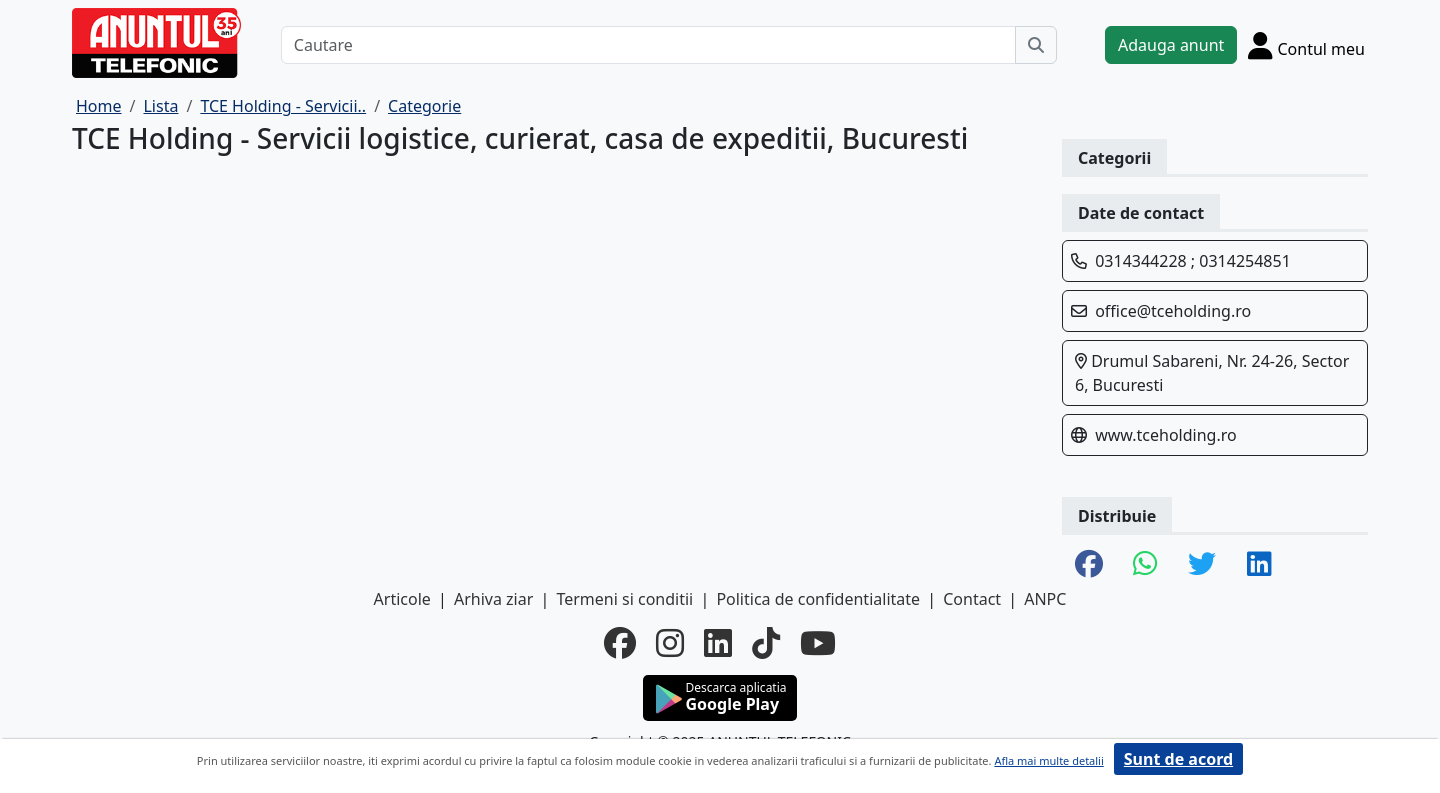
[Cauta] (1036, 45)
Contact (972, 599)
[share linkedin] (1259, 565)
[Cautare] (648, 45)
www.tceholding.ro (1166, 435)
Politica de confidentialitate (818, 599)
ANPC (1045, 599)
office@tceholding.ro (1173, 311)
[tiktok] (766, 643)
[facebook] (620, 643)
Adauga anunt (1171, 45)
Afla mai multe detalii (1048, 760)
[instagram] (670, 643)
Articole (402, 599)
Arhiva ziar (493, 599)
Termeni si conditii (624, 599)
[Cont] (1306, 45)
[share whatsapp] (1145, 565)
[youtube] (818, 643)
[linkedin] (718, 643)
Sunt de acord (1178, 759)
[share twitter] (1202, 565)
